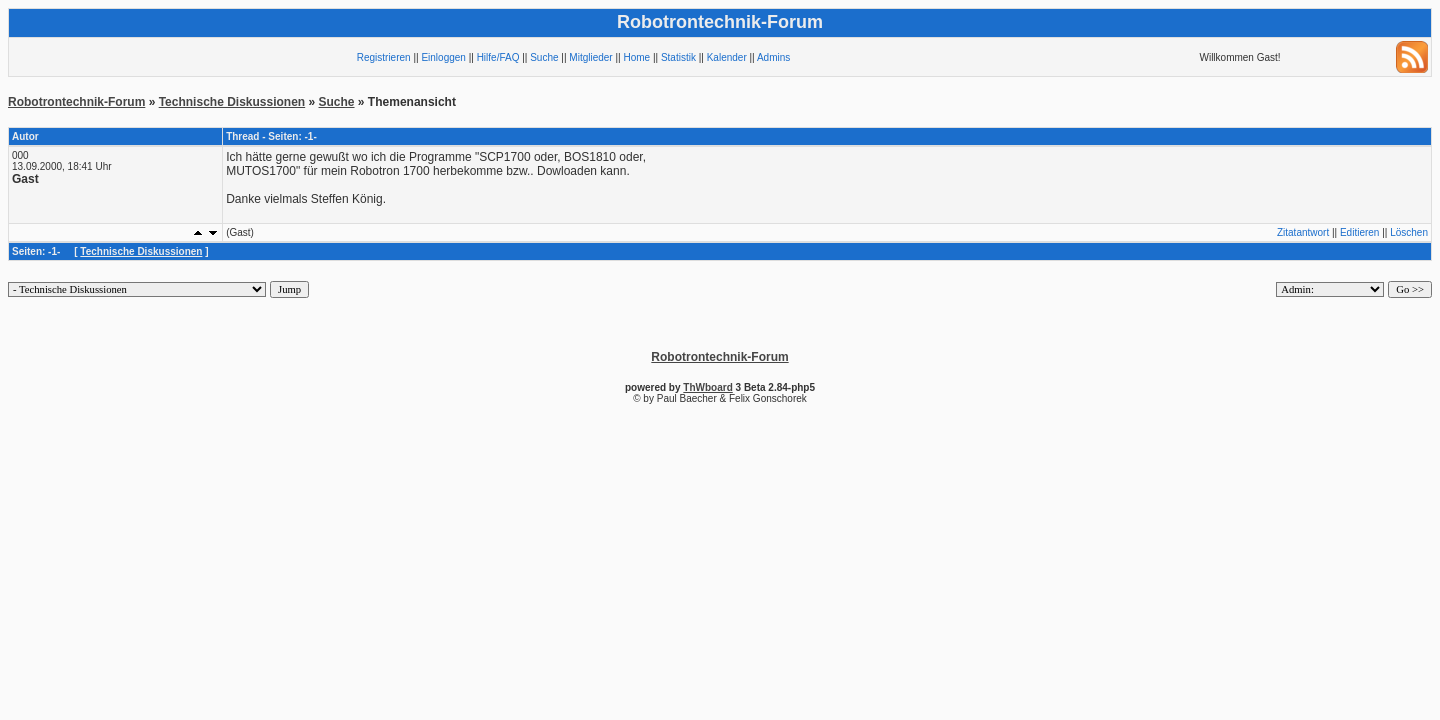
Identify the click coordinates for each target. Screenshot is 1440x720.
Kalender (727, 57)
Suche (544, 57)
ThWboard (707, 387)
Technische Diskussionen (232, 102)
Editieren (1359, 232)
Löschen (1409, 232)
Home (636, 57)
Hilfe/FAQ (498, 57)
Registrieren (384, 57)
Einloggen (443, 57)
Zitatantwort (1303, 232)
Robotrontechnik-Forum (76, 102)
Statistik (678, 57)
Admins (773, 57)
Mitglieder (590, 57)
